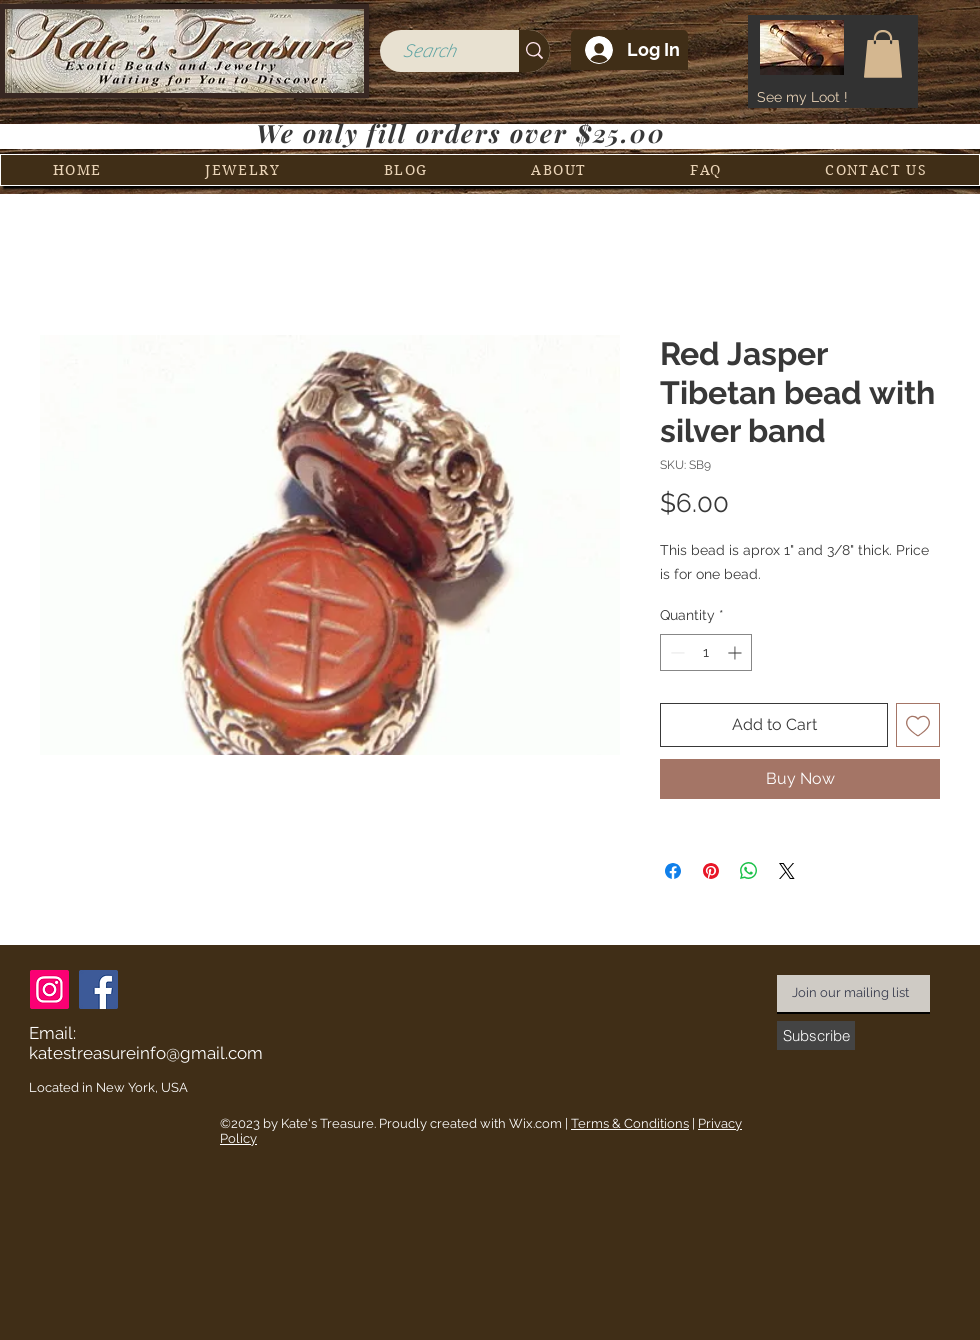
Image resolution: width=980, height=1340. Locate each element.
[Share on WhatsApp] (749, 871)
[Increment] (736, 652)
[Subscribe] (816, 1035)
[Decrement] (675, 652)
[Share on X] (787, 871)
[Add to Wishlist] (918, 725)
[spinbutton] (706, 652)
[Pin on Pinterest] (711, 871)
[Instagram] (49, 989)
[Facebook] (98, 989)
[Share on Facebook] (673, 871)
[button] (883, 54)
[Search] (428, 51)
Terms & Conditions (630, 1123)
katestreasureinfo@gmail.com (146, 1053)
